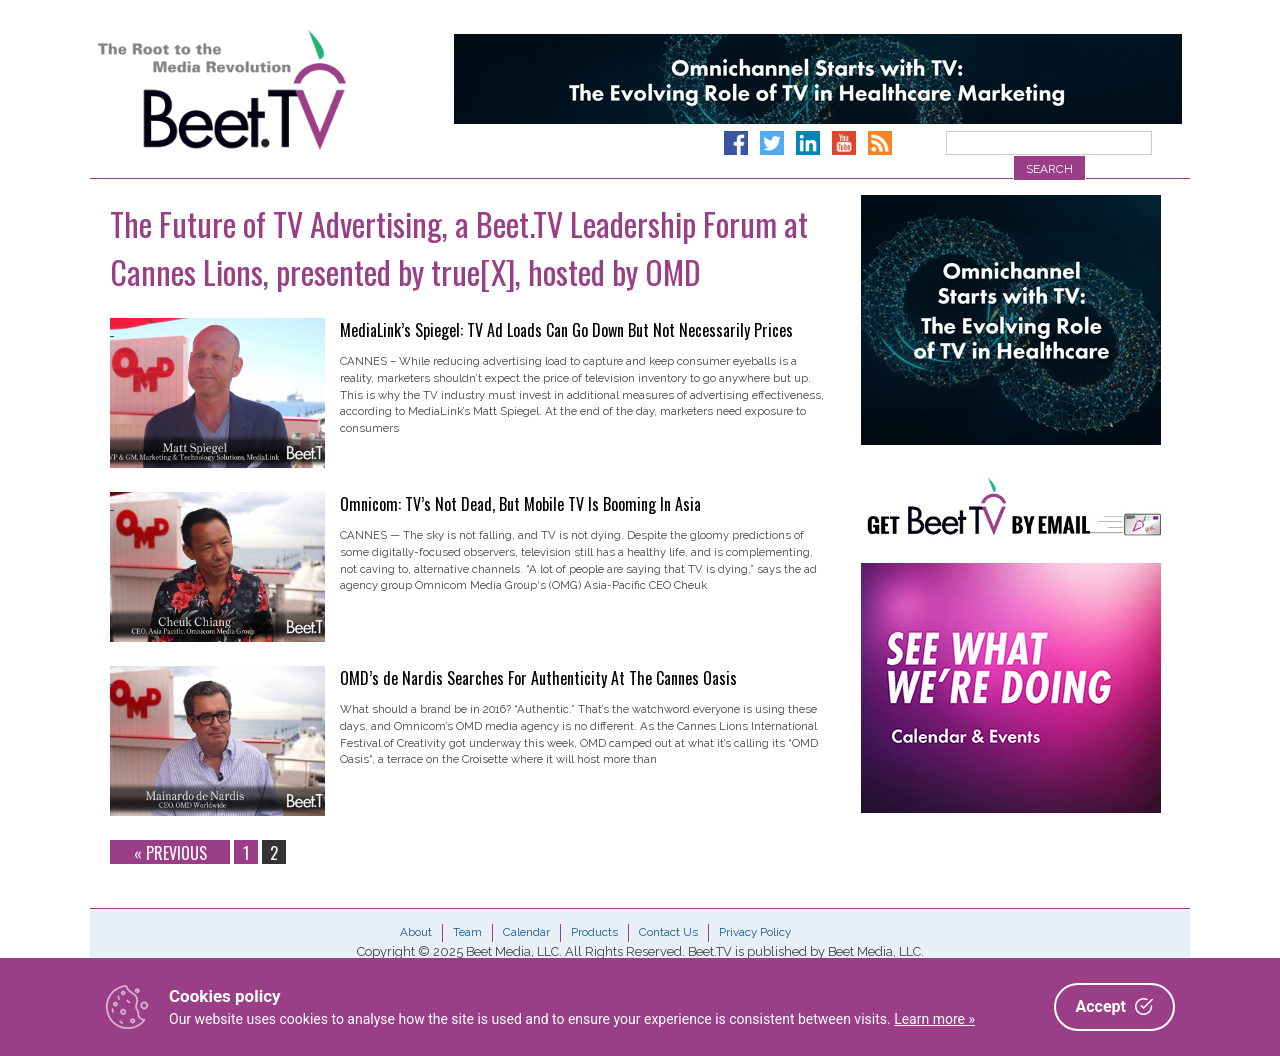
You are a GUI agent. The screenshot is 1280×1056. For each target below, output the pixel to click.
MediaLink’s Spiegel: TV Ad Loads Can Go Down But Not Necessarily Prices (566, 330)
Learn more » (934, 1019)
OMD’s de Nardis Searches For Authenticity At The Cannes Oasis (538, 678)
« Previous (170, 852)
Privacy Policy (755, 932)
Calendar (526, 932)
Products (594, 932)
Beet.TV (273, 90)
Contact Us (668, 932)
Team (467, 932)
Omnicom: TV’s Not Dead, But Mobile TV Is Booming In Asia (520, 504)
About (416, 932)
